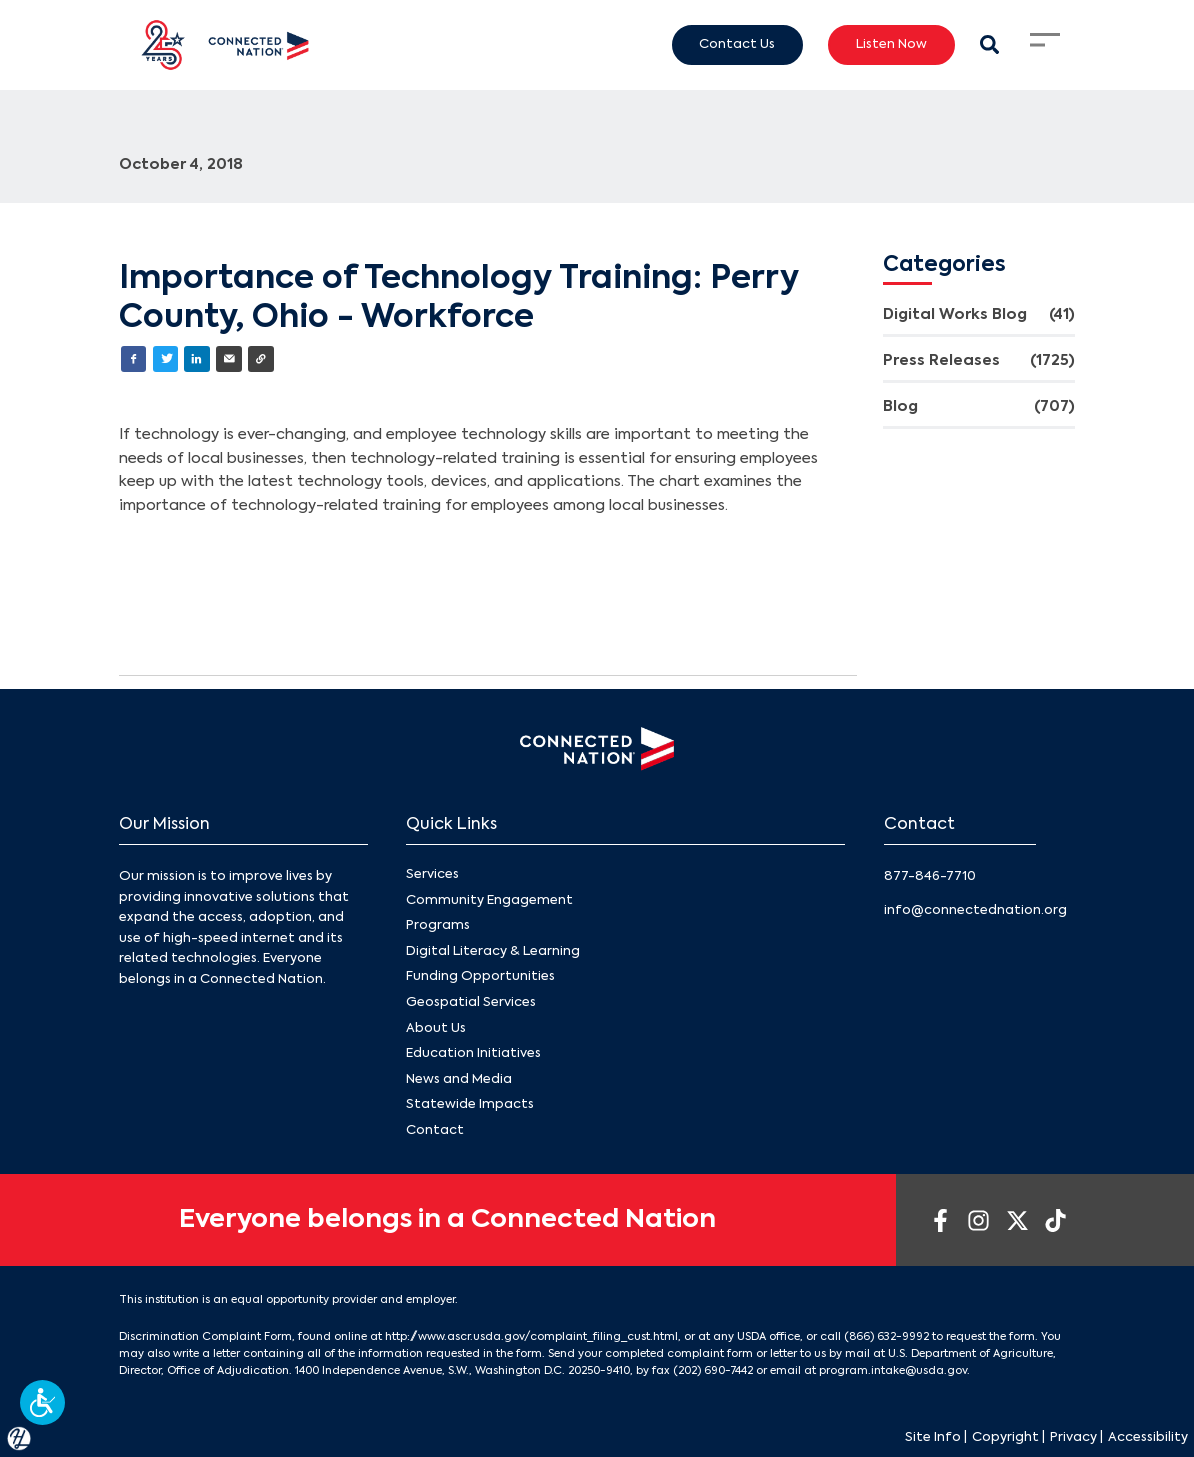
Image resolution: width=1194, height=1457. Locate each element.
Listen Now (891, 44)
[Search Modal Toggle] (989, 44)
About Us (436, 1028)
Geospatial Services (471, 1002)
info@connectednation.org (975, 910)
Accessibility (1148, 1437)
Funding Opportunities (480, 977)
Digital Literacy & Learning (493, 951)
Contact (435, 1130)
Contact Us (737, 44)
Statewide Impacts (470, 1105)
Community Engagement (489, 900)
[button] (42, 1402)
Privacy (1073, 1437)
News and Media (459, 1079)
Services (432, 874)
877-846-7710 (930, 876)
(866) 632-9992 (886, 1337)
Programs (438, 926)
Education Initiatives (473, 1053)
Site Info (933, 1437)
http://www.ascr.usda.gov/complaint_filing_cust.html (531, 1337)
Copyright (1005, 1437)
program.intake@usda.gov (893, 1371)
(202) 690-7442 (713, 1371)
